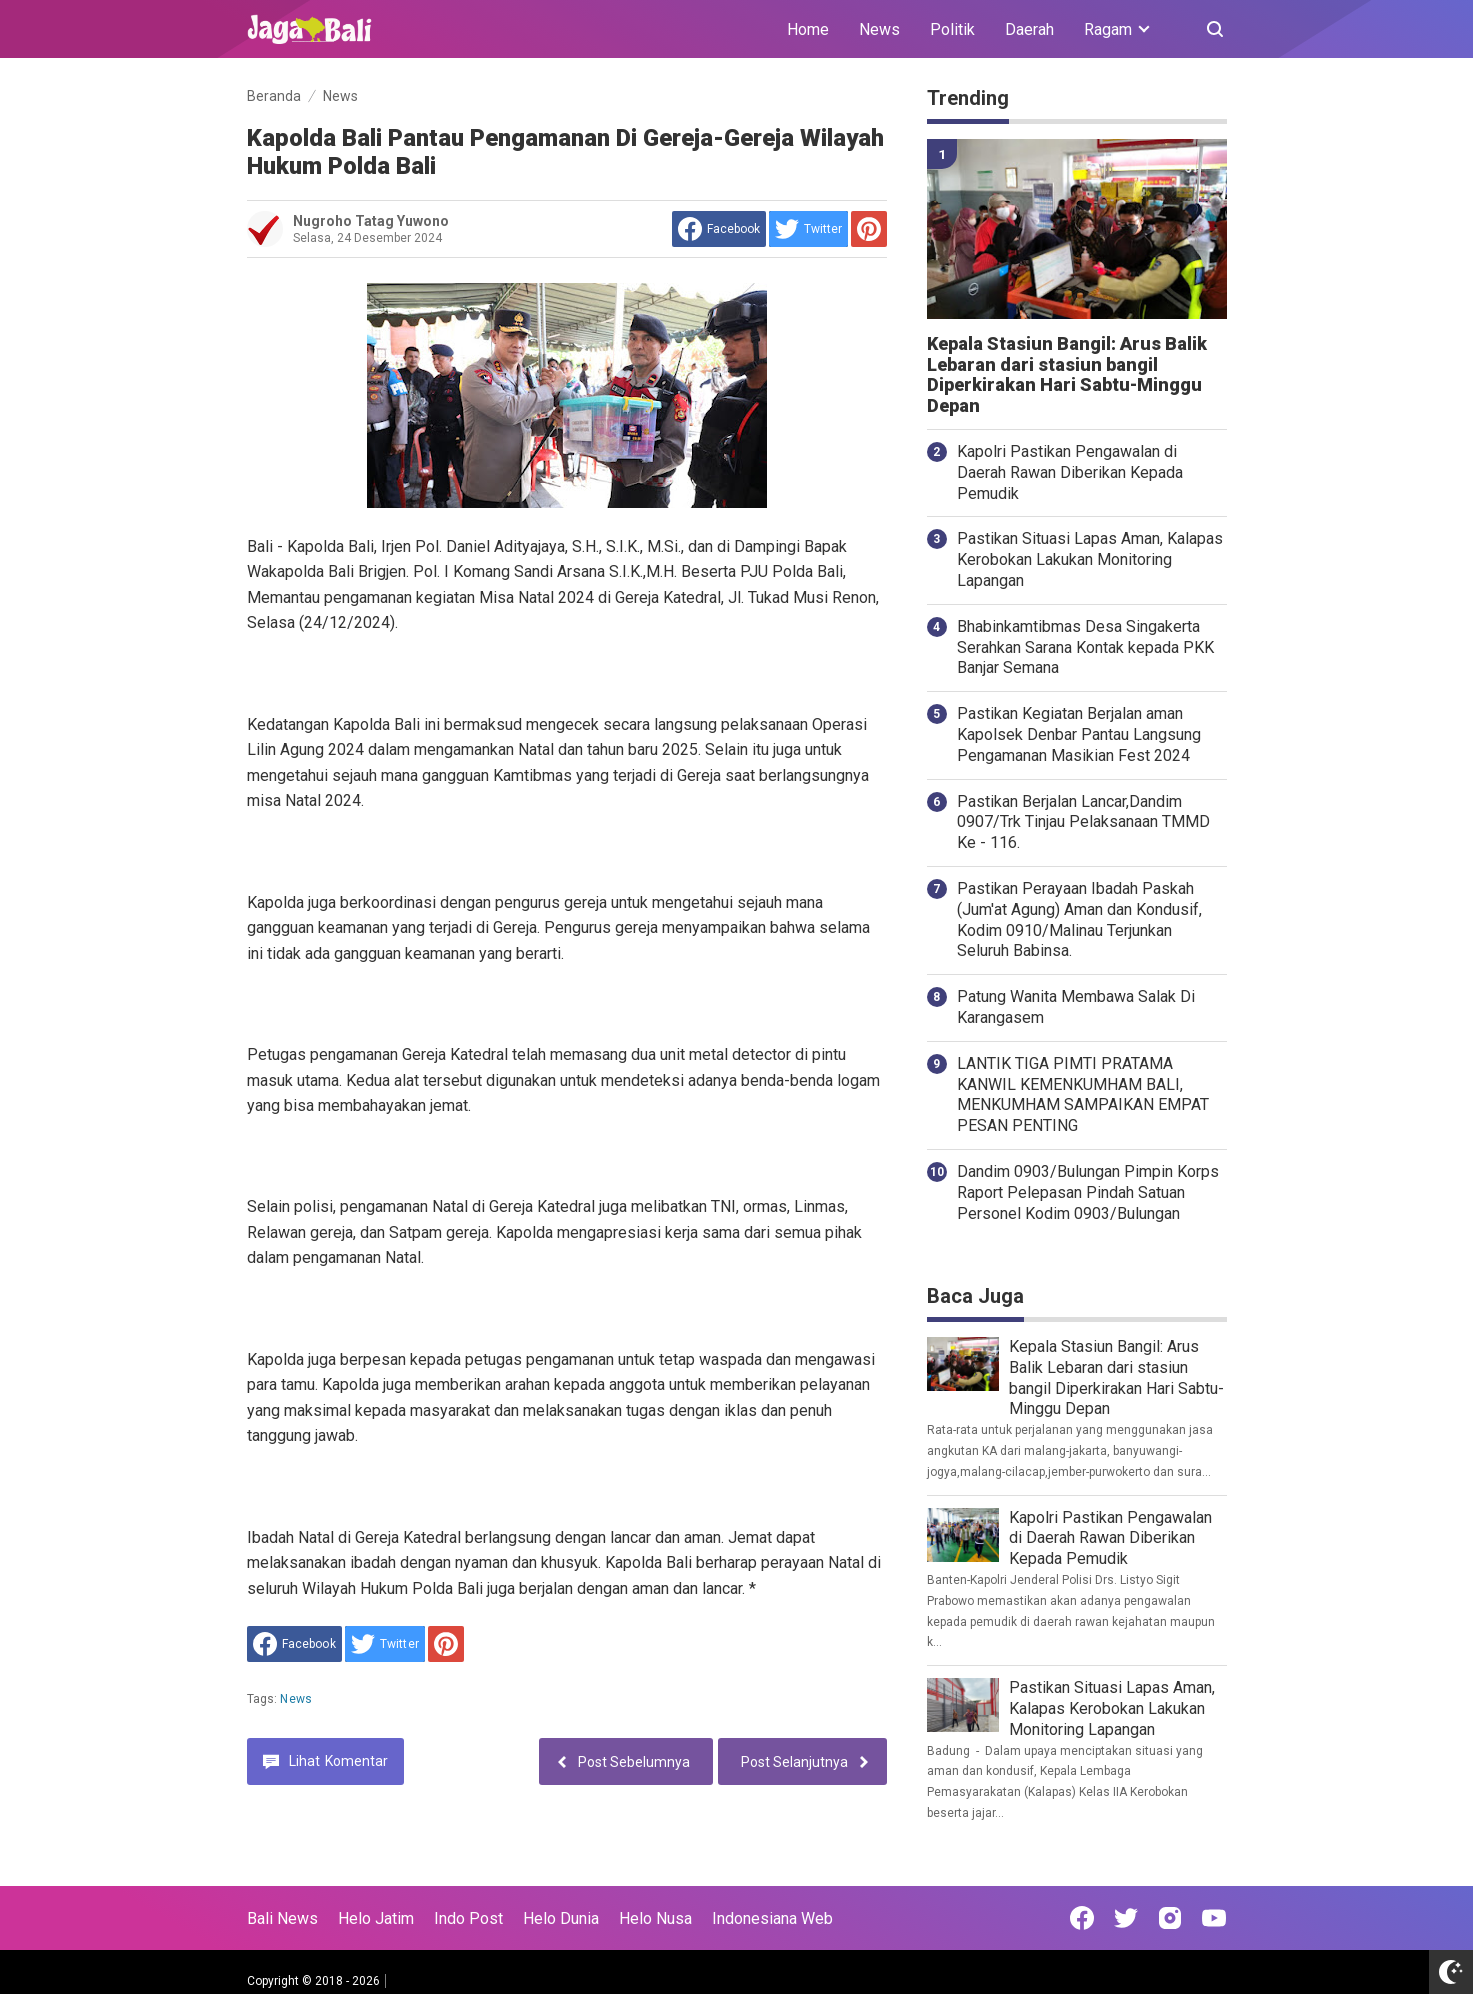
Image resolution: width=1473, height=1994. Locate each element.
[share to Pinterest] (869, 229)
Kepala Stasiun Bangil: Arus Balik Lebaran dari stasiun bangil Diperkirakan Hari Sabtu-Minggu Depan (1067, 375)
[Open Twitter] (1126, 1918)
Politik (952, 29)
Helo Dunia (561, 1918)
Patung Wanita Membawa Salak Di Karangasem (1076, 1007)
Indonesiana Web (772, 1918)
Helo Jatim (376, 1918)
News (879, 29)
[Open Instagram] (1170, 1918)
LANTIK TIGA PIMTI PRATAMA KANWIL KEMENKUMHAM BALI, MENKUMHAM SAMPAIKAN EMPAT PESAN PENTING (1083, 1094)
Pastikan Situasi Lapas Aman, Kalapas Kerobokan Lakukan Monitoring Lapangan (1090, 559)
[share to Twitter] (808, 229)
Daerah (1029, 29)
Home (808, 29)
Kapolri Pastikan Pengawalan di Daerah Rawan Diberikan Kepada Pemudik (1070, 472)
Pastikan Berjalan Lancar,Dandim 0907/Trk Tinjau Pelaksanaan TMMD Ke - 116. (1083, 822)
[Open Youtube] (1214, 1918)
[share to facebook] (719, 229)
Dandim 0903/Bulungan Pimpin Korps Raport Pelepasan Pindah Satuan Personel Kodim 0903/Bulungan (1088, 1192)
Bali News (282, 1918)
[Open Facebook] (1082, 1918)
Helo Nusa (655, 1918)
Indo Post (468, 1918)
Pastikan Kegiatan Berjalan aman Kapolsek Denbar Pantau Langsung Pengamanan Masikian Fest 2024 (1079, 734)
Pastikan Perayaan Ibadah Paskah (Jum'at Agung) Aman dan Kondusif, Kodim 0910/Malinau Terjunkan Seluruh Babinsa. (1079, 919)
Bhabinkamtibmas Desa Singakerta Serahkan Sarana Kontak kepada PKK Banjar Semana (1085, 647)
